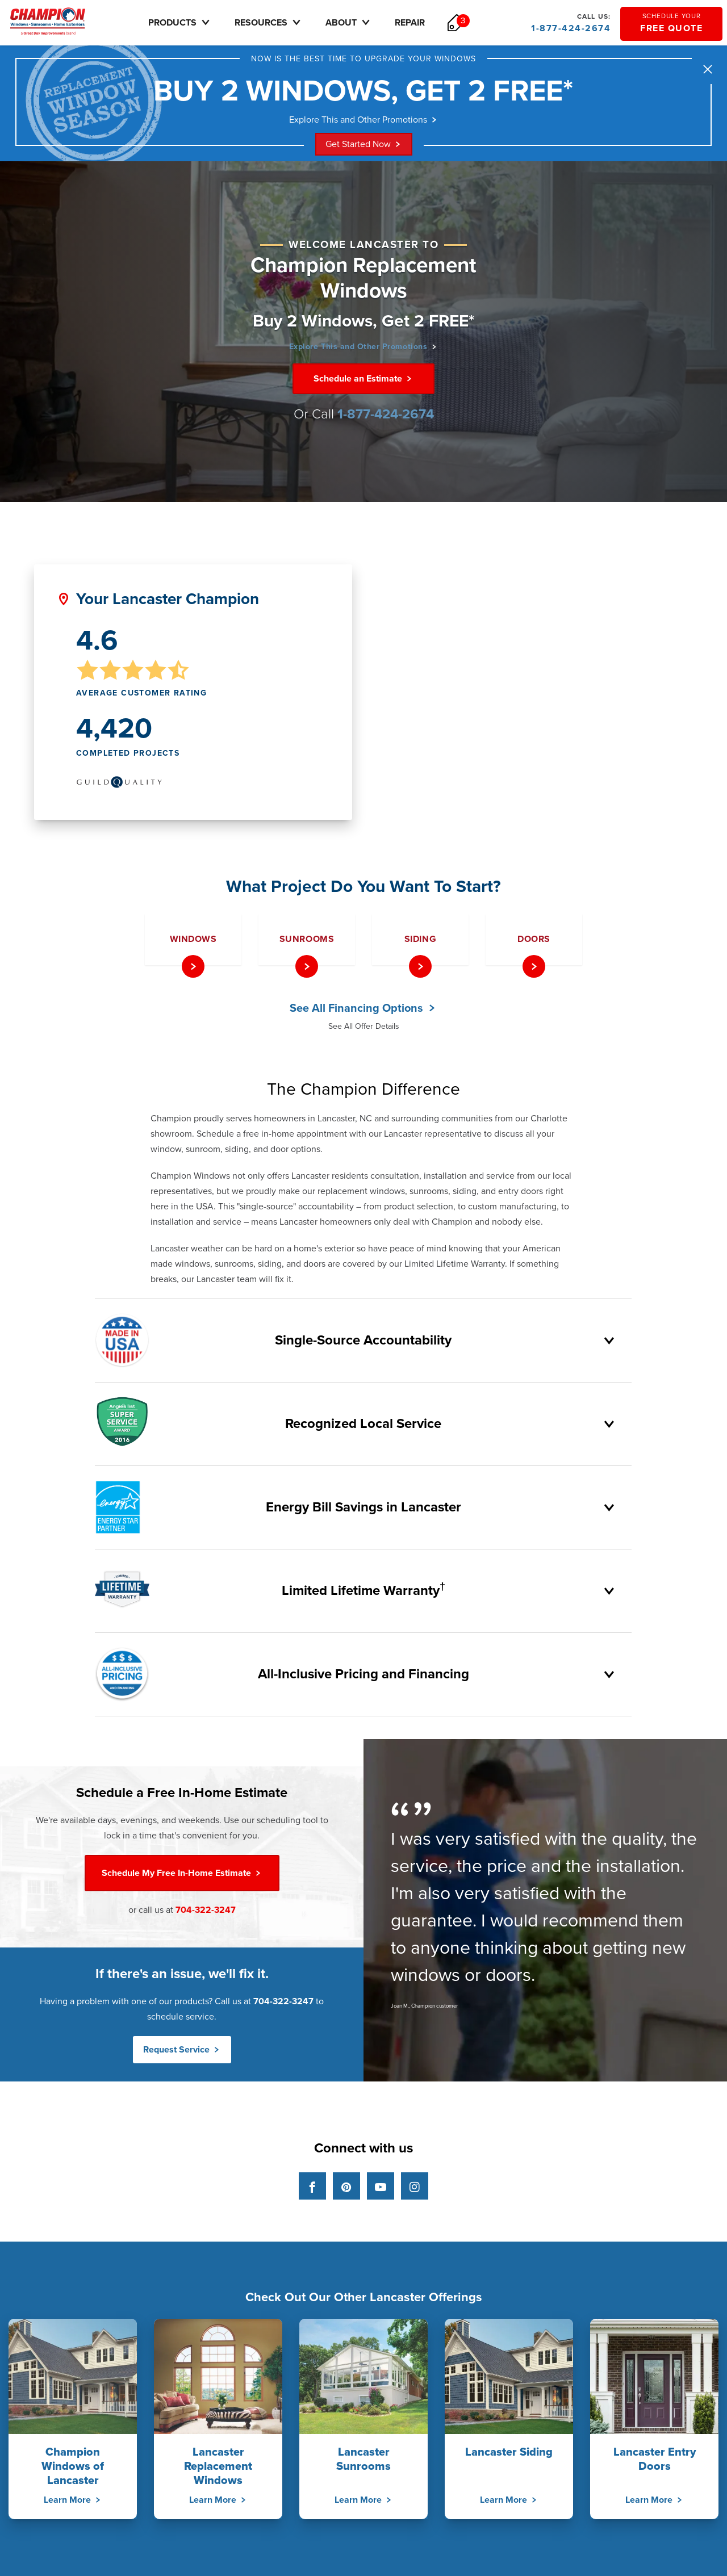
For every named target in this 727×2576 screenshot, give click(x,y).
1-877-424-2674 (569, 22)
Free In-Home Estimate (182, 1877)
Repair (426, 22)
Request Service (182, 2053)
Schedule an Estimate (363, 382)
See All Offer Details (363, 1030)
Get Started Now (363, 148)
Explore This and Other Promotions (363, 123)
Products (196, 22)
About (365, 22)
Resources (285, 22)
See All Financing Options (363, 1012)
